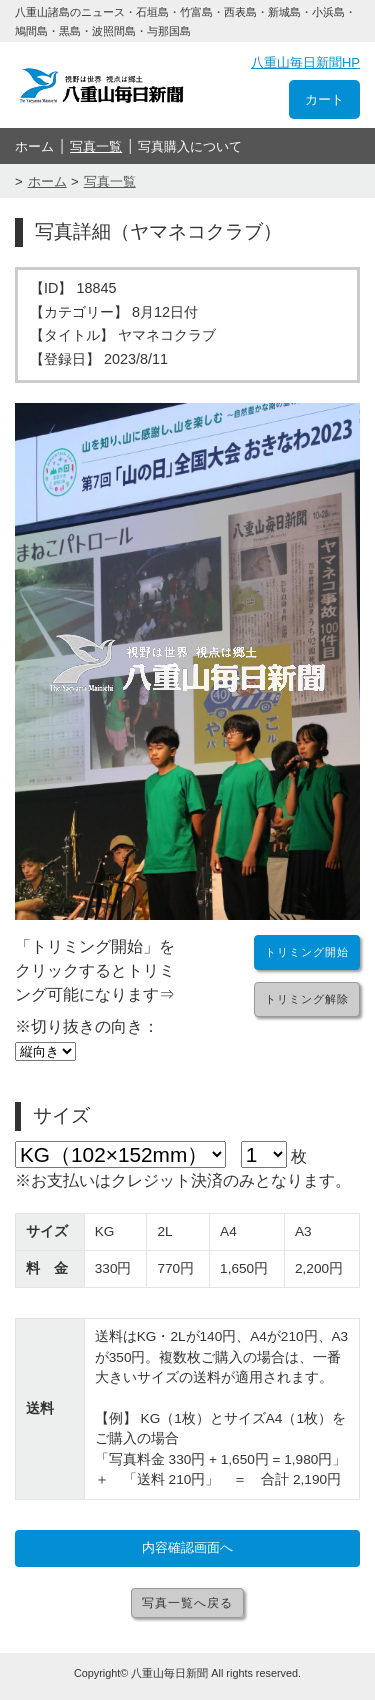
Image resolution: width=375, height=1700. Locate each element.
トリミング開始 (307, 952)
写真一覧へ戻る (187, 1603)
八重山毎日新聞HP (305, 62)
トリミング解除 (307, 999)
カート (324, 99)
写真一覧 (96, 146)
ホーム (34, 146)
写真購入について (190, 146)
